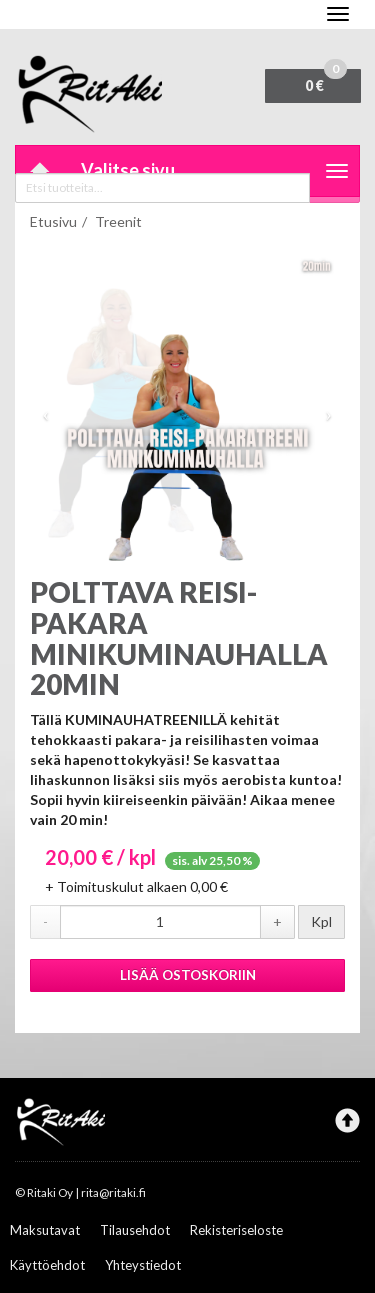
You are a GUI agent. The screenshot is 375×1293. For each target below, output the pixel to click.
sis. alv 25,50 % (212, 860)
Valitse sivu (128, 170)
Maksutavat (45, 1230)
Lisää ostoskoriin (188, 975)
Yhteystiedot (143, 1265)
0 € (326, 81)
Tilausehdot (135, 1230)
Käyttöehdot (47, 1265)
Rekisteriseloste (236, 1230)
